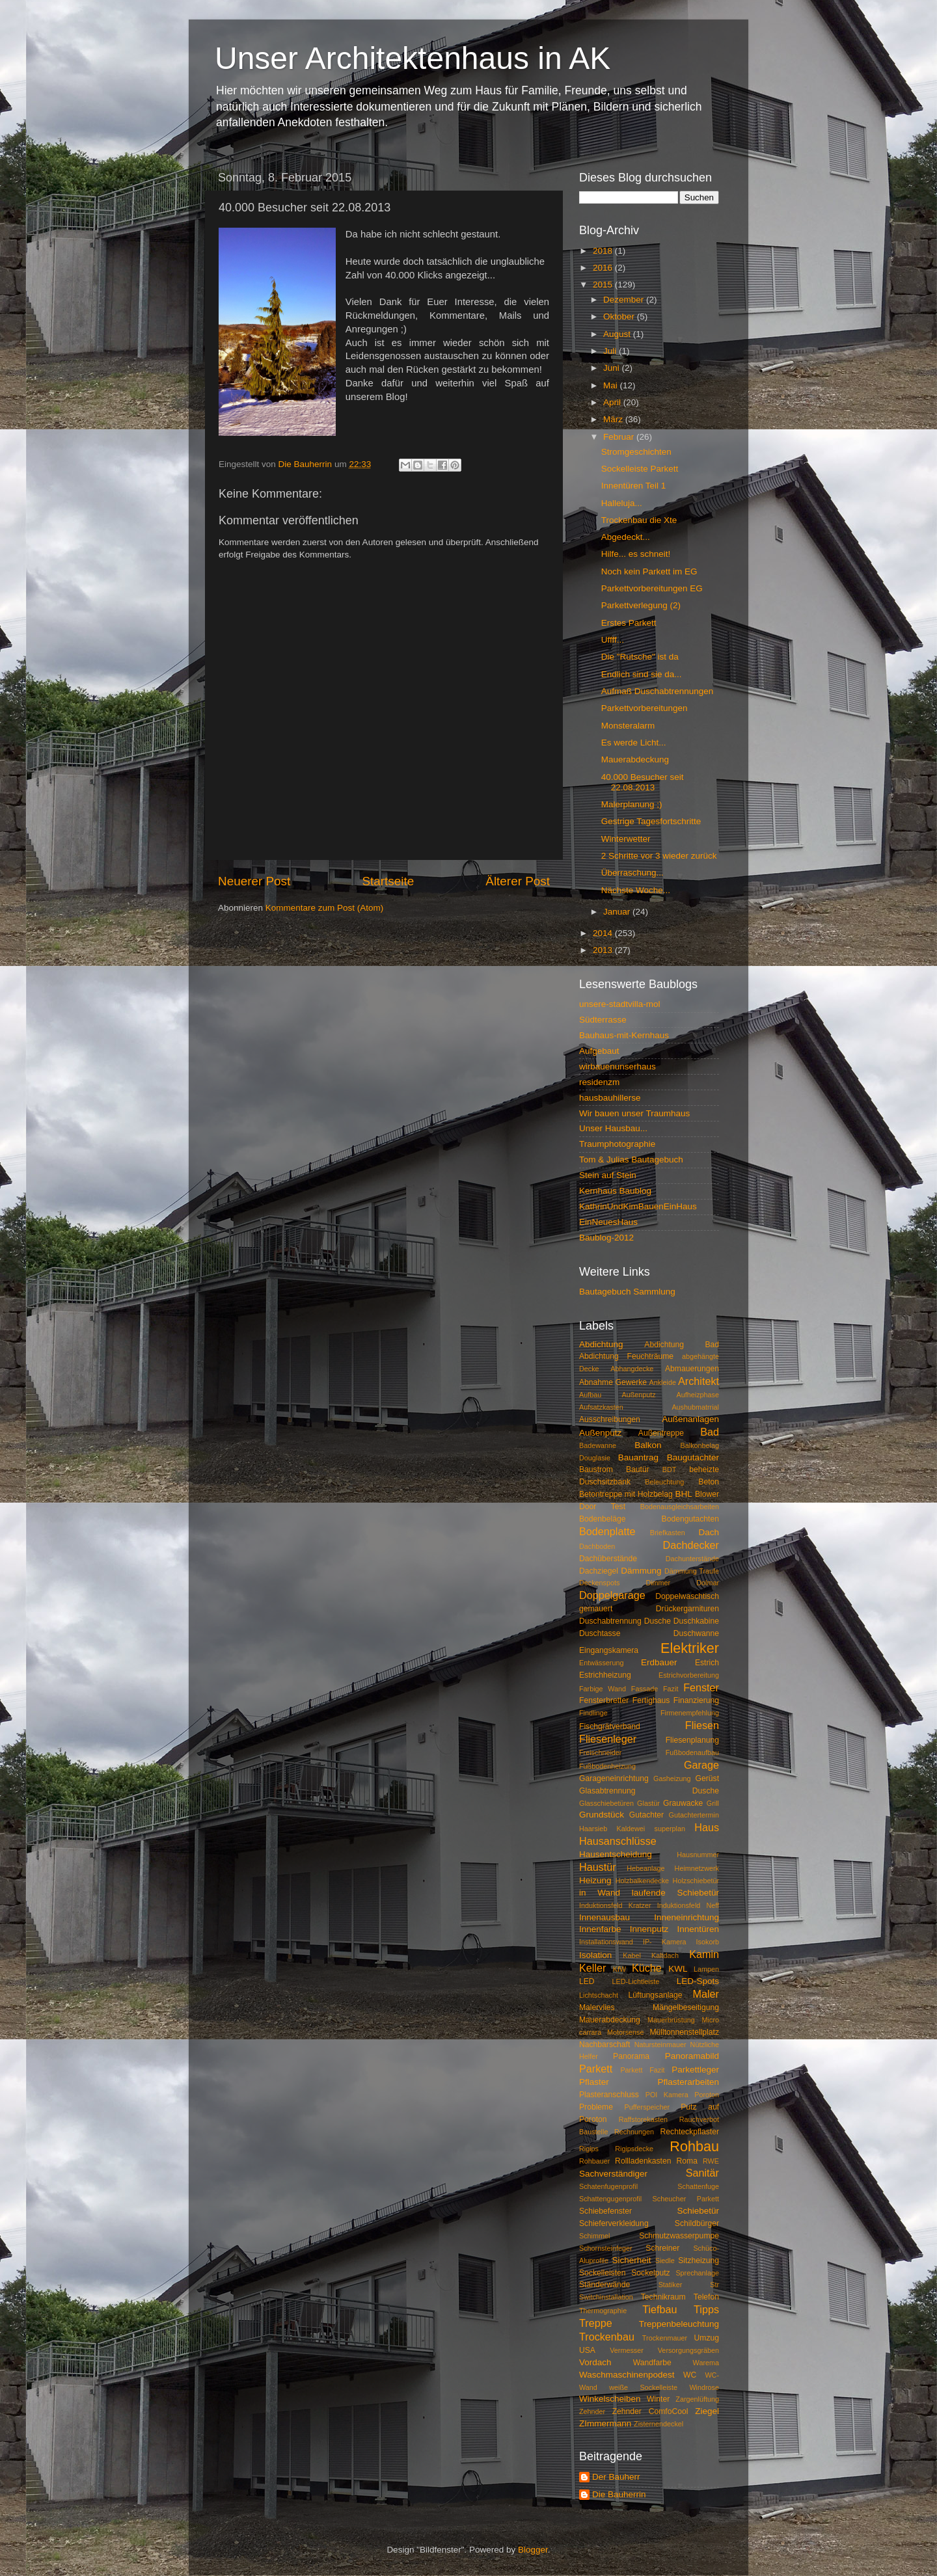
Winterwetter (626, 839)
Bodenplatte (607, 1531)
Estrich (707, 1662)
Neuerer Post (254, 881)
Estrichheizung (605, 1675)
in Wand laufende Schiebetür (649, 1893)
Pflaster (594, 2082)
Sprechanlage (697, 2273)
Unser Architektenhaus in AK (412, 58)
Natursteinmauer (660, 2044)
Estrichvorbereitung (689, 1675)
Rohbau (694, 2146)
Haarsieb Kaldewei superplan (632, 1828)
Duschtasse (599, 1633)
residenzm (599, 1082)
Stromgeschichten (636, 452)
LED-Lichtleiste (636, 1981)
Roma (687, 2161)
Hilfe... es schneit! (636, 554)
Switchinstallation (606, 2297)
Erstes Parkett (629, 623)
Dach (709, 1532)
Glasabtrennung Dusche (649, 1790)
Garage (701, 1765)
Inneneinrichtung (686, 1917)
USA (587, 2350)
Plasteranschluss (609, 2094)
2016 (604, 268)
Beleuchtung (664, 1482)
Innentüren (698, 1929)
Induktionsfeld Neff (688, 1905)
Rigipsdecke (634, 2149)
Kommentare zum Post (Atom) (324, 908)
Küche (647, 1968)
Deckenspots (599, 1583)
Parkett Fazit (642, 2070)
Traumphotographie (617, 1144)
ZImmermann (605, 2423)
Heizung (595, 1880)
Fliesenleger (607, 1739)
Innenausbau (604, 1917)
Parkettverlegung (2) (641, 605)
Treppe (595, 2323)
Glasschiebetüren (606, 1803)
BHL (683, 1494)
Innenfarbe (600, 1929)
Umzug (706, 2337)
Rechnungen (634, 2132)
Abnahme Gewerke (613, 1382)
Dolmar (707, 1583)
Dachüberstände (608, 1558)
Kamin (704, 1954)
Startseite (388, 881)
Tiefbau (659, 2309)
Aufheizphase (698, 1395)
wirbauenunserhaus (617, 1066)
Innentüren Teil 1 (633, 485)
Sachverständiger (613, 2174)
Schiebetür (698, 2211)
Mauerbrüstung (671, 2020)
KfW (619, 1969)
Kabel (632, 1955)
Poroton (706, 2095)
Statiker (671, 2284)
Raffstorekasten (643, 2119)
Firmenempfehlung (689, 1713)
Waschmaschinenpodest (627, 2375)
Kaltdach (665, 1955)
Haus (706, 1827)
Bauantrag (638, 1457)
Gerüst (707, 1778)
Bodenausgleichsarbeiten (679, 1506)
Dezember (624, 299)
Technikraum (663, 2296)
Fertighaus (651, 1700)
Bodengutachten (690, 1518)
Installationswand (606, 1942)
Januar (617, 912)
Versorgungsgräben (688, 2350)
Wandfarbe (652, 2362)
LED (587, 1981)
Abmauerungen (692, 1368)
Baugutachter (693, 1457)
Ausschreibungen (609, 1419)
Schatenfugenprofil (608, 2186)
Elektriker (689, 1648)
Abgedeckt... (625, 537)
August (618, 334)
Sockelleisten (602, 2272)
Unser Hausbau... (613, 1128)
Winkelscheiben (610, 2399)
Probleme (596, 2107)
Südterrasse (603, 1020)
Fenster (701, 1687)
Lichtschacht (598, 1995)
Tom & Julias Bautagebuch (631, 1159)
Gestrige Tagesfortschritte (651, 821)
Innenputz (649, 1929)
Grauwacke (683, 1803)
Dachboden (597, 1546)
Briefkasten (667, 1532)
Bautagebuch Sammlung (627, 1291)
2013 (604, 950)
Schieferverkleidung (614, 2223)
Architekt (698, 1381)
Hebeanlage (645, 1868)
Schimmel (594, 2236)
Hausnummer (698, 1854)
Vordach (595, 2362)
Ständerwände (604, 2284)
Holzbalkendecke (642, 1881)
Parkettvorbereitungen (644, 708)
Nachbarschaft (604, 2044)
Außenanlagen (690, 1419)
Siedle (665, 2260)
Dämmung (641, 1571)
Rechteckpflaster (689, 2131)
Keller (592, 1968)
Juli (611, 351)
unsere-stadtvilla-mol (619, 1004)
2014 (604, 933)
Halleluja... (621, 503)
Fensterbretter (604, 1700)
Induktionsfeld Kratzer (615, 1905)
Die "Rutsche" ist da (640, 657)
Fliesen (702, 1725)
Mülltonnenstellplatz (684, 2032)
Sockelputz (650, 2272)
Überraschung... (632, 873)
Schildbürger (697, 2223)
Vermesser (627, 2350)
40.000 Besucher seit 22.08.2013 (642, 782)
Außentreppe (661, 1433)
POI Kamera (666, 2095)
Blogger (533, 2550)
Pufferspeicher (647, 2107)
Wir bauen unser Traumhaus (634, 1113)
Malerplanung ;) (631, 804)
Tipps (706, 2309)
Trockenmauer (664, 2338)
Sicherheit (631, 2260)
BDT (669, 1469)
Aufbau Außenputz (617, 1395)
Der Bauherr (616, 2477)
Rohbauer (594, 2161)
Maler (706, 1994)
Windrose (704, 2387)
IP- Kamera (664, 1942)
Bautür (637, 1469)
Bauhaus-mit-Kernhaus (624, 1035)
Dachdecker (691, 1545)
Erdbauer (659, 1662)
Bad (709, 1432)
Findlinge (593, 1713)
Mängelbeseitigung (686, 2007)
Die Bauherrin (619, 2494)
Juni (612, 368)
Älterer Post (517, 881)
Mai (611, 385)
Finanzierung (696, 1700)
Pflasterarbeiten (688, 2082)
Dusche (657, 1621)
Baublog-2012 (606, 1237)
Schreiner (662, 2248)
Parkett (595, 2068)
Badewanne (597, 1445)
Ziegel (707, 2411)
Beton (708, 1481)
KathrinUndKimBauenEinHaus (638, 1206)
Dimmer (657, 1583)
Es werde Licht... (633, 742)
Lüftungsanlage (656, 1995)
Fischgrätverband (609, 1726)
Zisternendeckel (658, 2424)
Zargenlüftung (697, 2399)
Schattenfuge (698, 2186)
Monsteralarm (628, 726)
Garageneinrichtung (614, 1778)
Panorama (631, 2056)
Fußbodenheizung (607, 1766)
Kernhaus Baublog (615, 1191)
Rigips (589, 2149)
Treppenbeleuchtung (679, 2324)
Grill (713, 1803)
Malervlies (597, 2007)
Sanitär (702, 2173)
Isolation (595, 1955)
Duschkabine (696, 1621)
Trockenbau (606, 2336)
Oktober (620, 316)
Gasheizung (672, 1778)
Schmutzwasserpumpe (679, 2235)
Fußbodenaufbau (692, 1752)
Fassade (644, 1689)
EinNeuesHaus (608, 1222)
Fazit (670, 1689)
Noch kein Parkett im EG (649, 571)
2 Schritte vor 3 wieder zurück (659, 856)
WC (689, 2375)
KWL (677, 1969)
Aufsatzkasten (601, 1407)
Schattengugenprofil (610, 2199)
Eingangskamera (608, 1650)
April (613, 402)
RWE (711, 2161)
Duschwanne (696, 1633)
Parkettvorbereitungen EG (652, 588)
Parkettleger (695, 2069)
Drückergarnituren (687, 1608)
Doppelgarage (612, 1595)
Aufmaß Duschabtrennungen (657, 691)
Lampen (706, 1969)
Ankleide (662, 1382)
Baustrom (596, 1469)
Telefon (706, 2296)
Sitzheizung (698, 2260)
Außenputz (600, 1433)
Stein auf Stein (607, 1175)
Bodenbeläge (602, 1518)
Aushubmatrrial (695, 1407)
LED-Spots (698, 1981)
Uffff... (612, 640)
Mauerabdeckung (635, 759)
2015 (604, 284)
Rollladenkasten (643, 2161)
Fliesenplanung (692, 1740)
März (614, 419)
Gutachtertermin (694, 1815)
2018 (604, 251)
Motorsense (625, 2032)
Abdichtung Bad (681, 1344)
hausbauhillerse (610, 1098)
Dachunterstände (692, 1559)
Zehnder (592, 2411)
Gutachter (646, 1814)
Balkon (647, 1445)
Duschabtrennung (610, 1621)
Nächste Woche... (635, 890)
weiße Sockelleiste (643, 2387)
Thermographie (603, 2310)
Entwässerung (601, 1663)
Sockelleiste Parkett (640, 469)
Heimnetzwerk (697, 1868)
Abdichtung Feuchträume (626, 1356)
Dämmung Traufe (691, 1571)
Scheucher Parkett (686, 2199)
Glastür (648, 1803)
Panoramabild (692, 2056)
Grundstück (601, 1814)
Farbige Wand (602, 1689)
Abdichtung (601, 1344)
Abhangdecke (631, 1369)
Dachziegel (598, 1571)
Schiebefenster (605, 2211)
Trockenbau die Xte (639, 520)
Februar (619, 437)
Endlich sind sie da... (641, 674)
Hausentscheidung (615, 1854)
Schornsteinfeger (605, 2248)
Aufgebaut (599, 1051)
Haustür (597, 1867)
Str (714, 2284)
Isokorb (707, 1942)
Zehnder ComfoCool (650, 2411)
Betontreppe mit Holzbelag (626, 1494)
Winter (658, 2399)
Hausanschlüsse (618, 1841)
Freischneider (600, 1752)
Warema (706, 2363)
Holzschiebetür (696, 1881)
